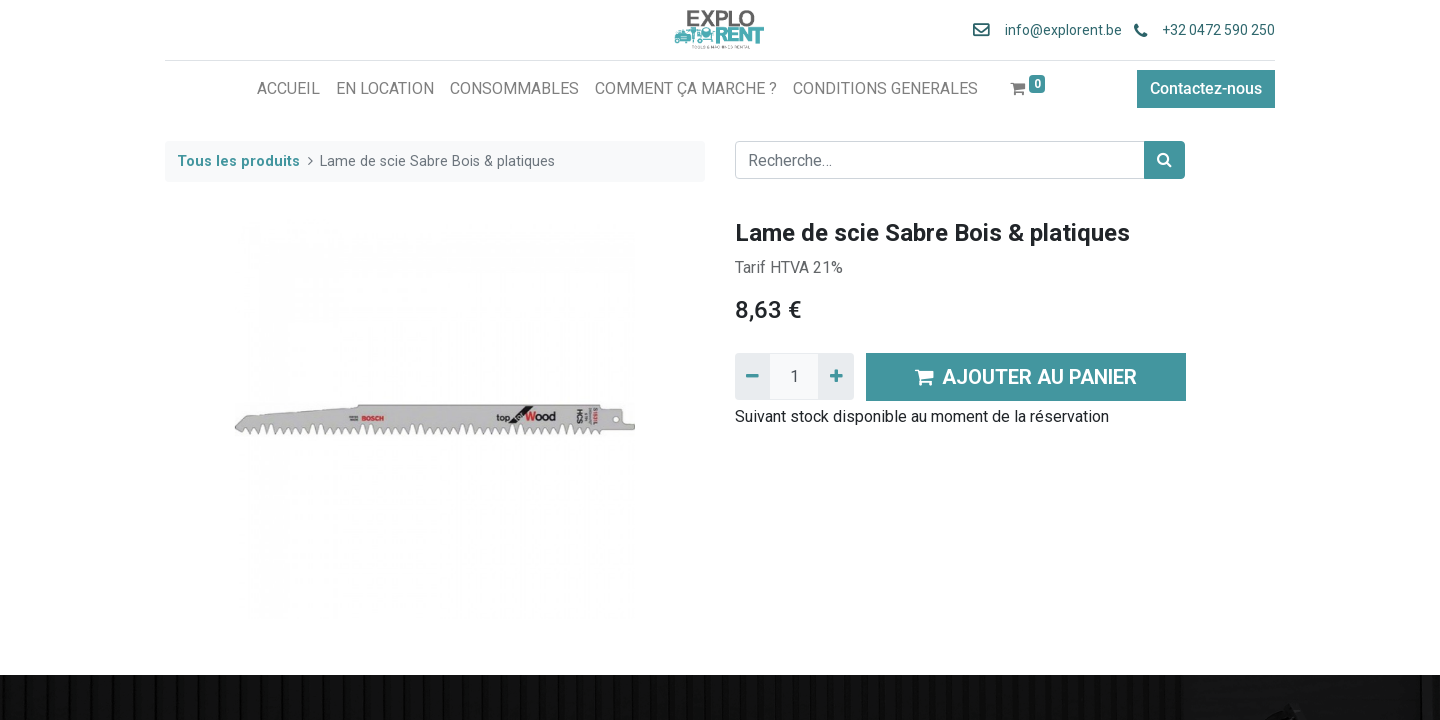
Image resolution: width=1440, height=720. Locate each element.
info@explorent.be (1057, 30)
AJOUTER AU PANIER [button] (1026, 377)
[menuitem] (288, 89)
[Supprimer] (752, 376)
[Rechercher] (1164, 160)
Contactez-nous (1206, 88)
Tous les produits (238, 161)
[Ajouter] (835, 376)
